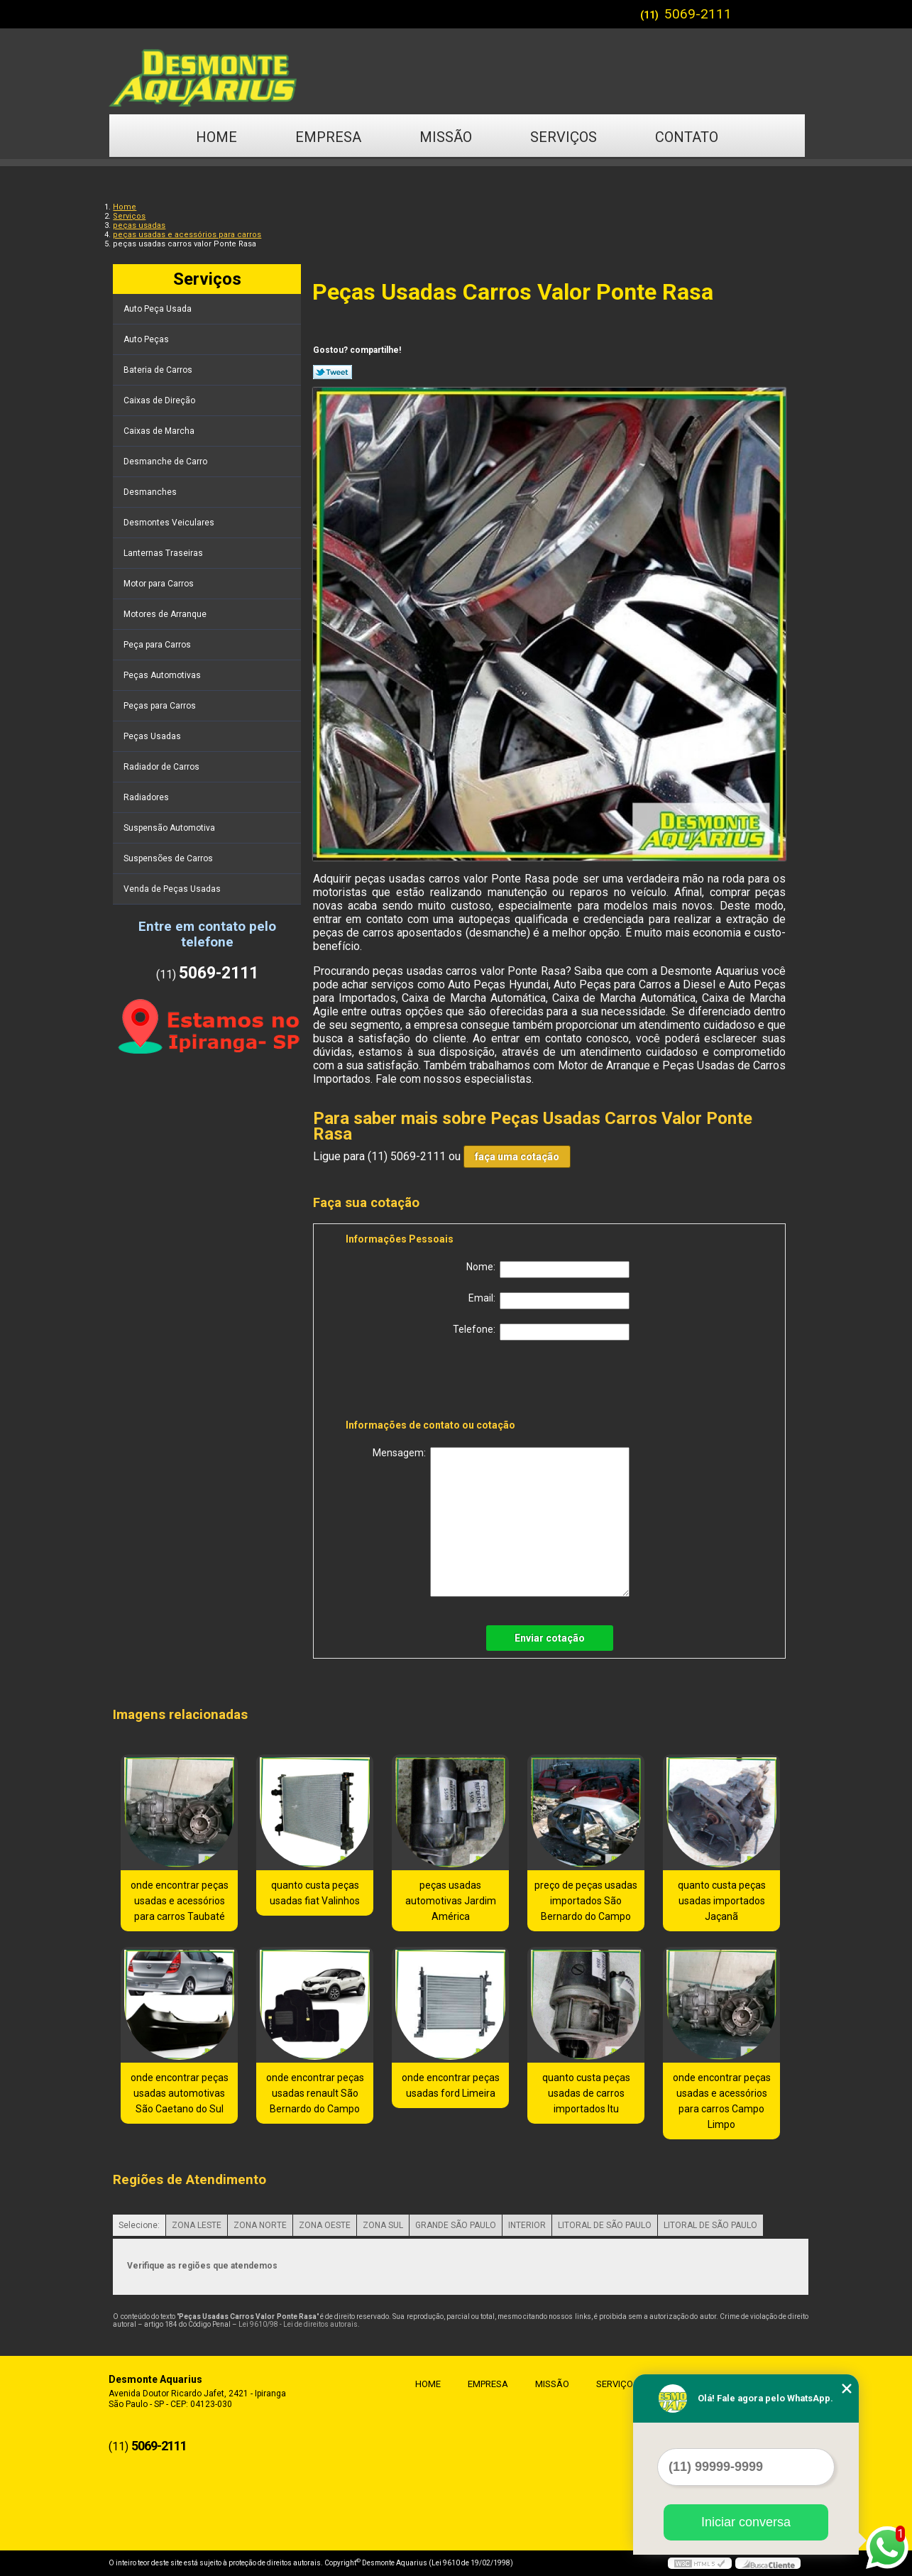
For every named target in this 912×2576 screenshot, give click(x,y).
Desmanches (151, 492)
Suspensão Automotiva (170, 828)
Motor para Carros (159, 584)
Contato (686, 137)
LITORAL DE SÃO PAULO (605, 2225)
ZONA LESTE (196, 2225)
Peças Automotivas (163, 675)
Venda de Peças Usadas (173, 889)
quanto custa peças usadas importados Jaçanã (722, 1900)
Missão (445, 137)
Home (216, 137)
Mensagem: (501, 1522)
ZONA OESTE (325, 2225)
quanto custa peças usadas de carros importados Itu (586, 2093)
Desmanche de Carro (166, 461)
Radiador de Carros (162, 767)
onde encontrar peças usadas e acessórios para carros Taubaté (180, 1900)
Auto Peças (147, 339)
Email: (549, 1300)
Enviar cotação (550, 1638)
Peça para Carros (158, 645)
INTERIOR (527, 2225)
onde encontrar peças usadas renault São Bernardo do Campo (315, 2093)
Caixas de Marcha (160, 431)
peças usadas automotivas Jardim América (450, 1900)
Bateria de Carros (158, 370)
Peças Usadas (153, 736)
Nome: (548, 1269)
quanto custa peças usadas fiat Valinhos (315, 1892)
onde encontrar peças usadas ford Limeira (451, 2085)
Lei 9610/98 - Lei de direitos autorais (298, 2324)
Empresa (328, 137)
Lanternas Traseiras (164, 553)
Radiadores (147, 797)
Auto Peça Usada (158, 309)
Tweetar (332, 372)
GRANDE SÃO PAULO (455, 2225)
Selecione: (139, 2225)
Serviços (563, 137)
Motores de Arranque (166, 614)
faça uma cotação (517, 1156)
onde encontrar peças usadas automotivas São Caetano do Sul (180, 2093)
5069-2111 (698, 14)
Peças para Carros (160, 706)
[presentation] (436, 1382)
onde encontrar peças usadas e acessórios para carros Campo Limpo (722, 2101)
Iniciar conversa (746, 2522)
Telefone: (541, 1332)
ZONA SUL (383, 2225)
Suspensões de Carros (169, 858)
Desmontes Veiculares (169, 523)
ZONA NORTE (260, 2225)
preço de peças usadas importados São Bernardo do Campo (585, 1900)
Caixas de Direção (160, 400)
